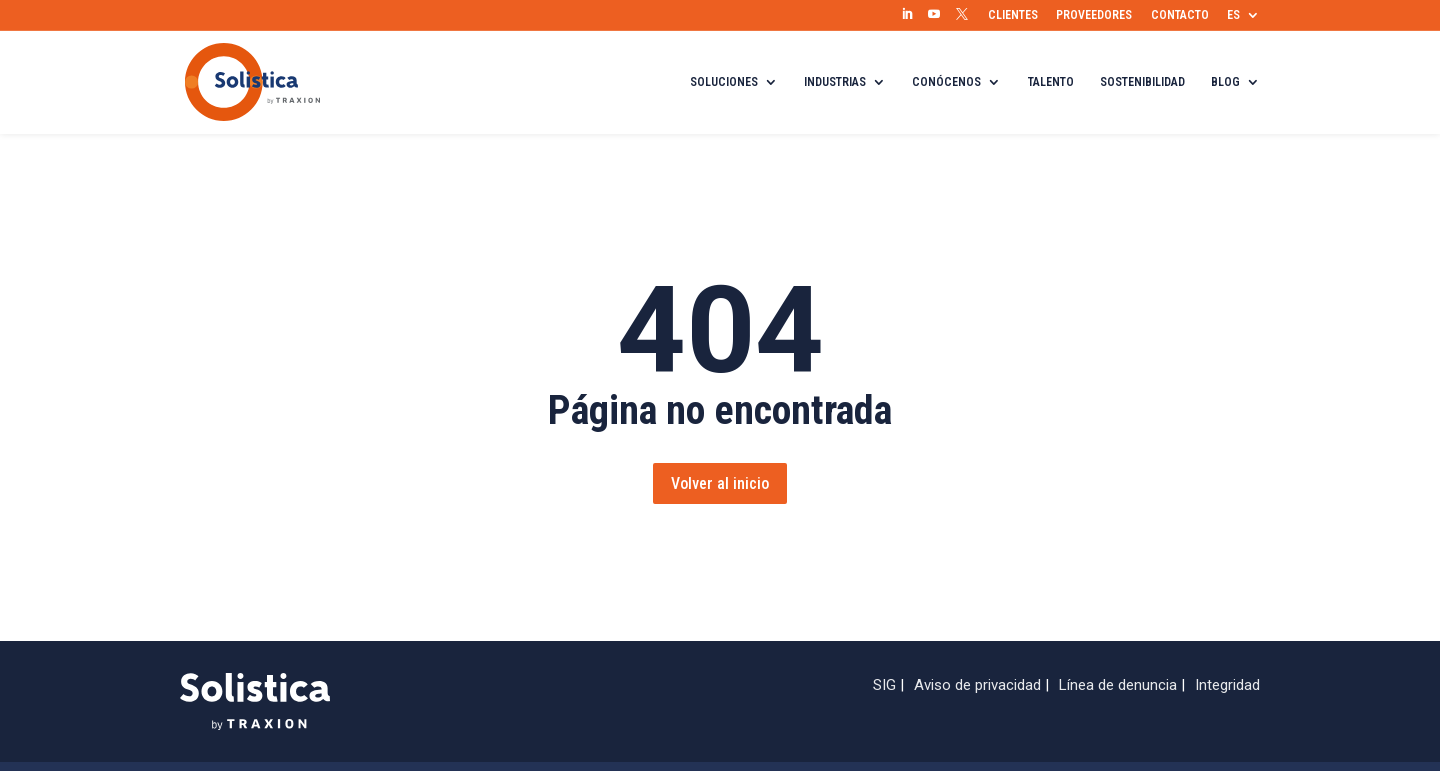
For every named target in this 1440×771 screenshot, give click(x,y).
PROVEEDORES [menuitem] (1094, 15)
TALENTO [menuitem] (1051, 82)
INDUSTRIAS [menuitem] (835, 82)
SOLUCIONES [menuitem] (724, 82)
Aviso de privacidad (977, 685)
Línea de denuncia (1118, 685)
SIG (884, 685)
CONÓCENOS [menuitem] (946, 82)
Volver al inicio (720, 483)
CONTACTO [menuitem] (1180, 15)
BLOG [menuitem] (1225, 82)
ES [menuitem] (1233, 15)
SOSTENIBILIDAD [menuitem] (1142, 82)
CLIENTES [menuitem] (1013, 15)
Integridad (1227, 685)
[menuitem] (907, 15)
